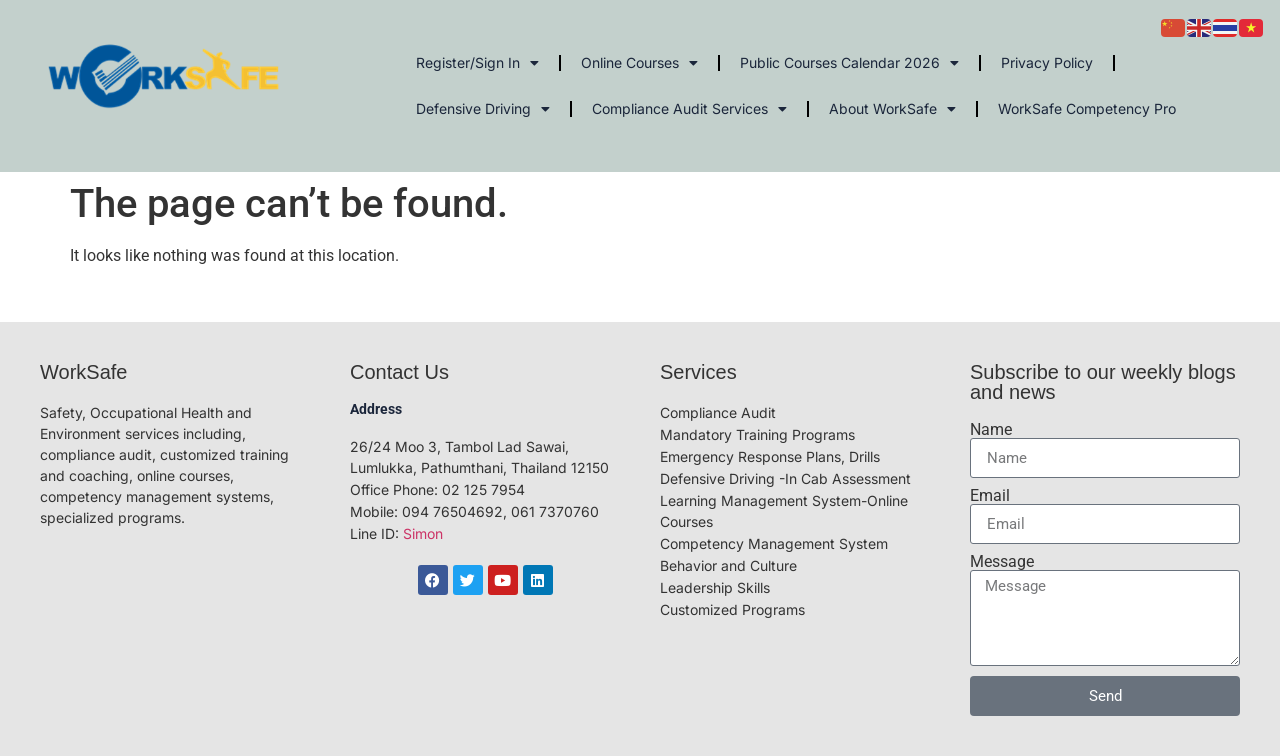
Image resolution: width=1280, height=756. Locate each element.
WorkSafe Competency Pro (1087, 108)
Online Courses (639, 63)
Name (991, 430)
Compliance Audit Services (689, 109)
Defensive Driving (483, 109)
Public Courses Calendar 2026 (849, 63)
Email (990, 496)
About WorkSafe (892, 109)
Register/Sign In (477, 63)
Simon (423, 533)
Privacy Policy (1047, 62)
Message (1002, 562)
